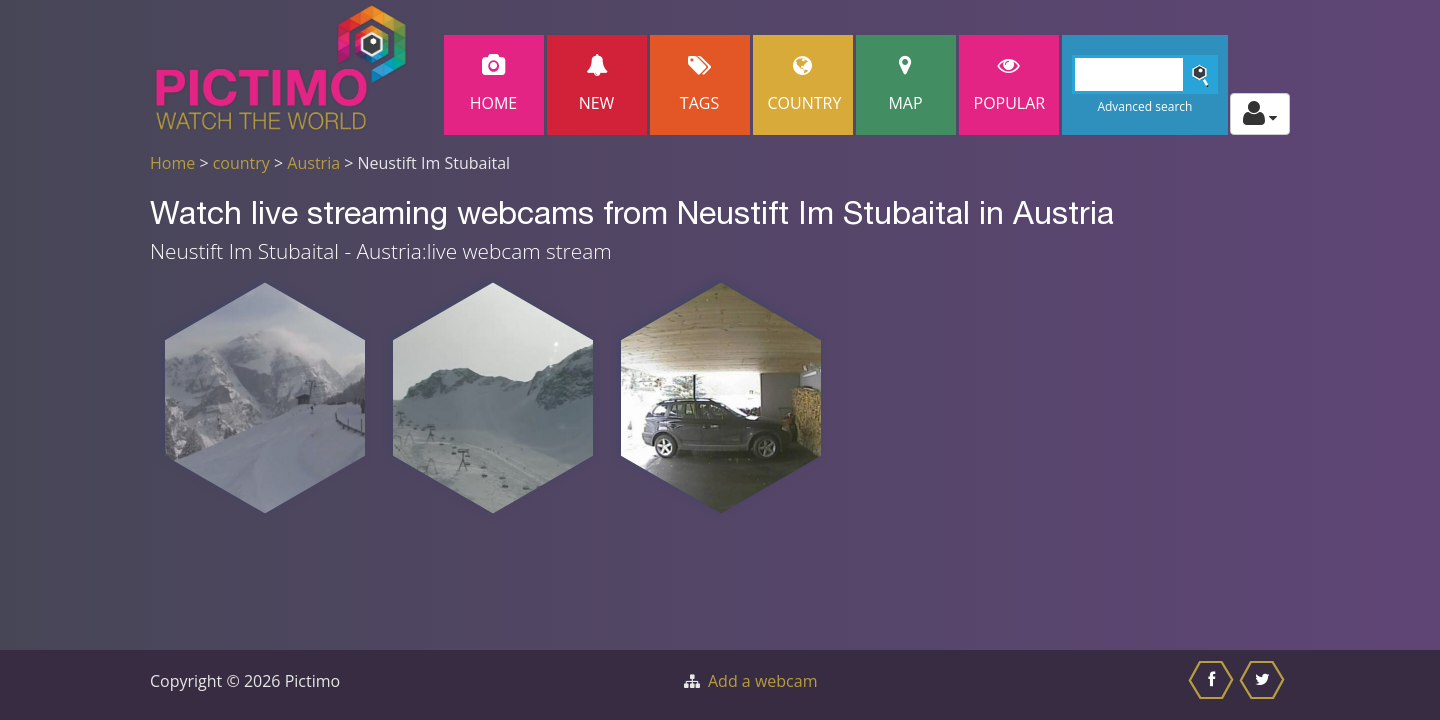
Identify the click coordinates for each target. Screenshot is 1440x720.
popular (1010, 84)
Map (906, 84)
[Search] (1145, 74)
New (597, 84)
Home (494, 84)
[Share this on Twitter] (1264, 685)
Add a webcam (762, 681)
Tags (700, 84)
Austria (313, 163)
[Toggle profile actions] (1260, 114)
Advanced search (1144, 106)
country (241, 163)
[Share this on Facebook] (1213, 685)
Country (805, 84)
